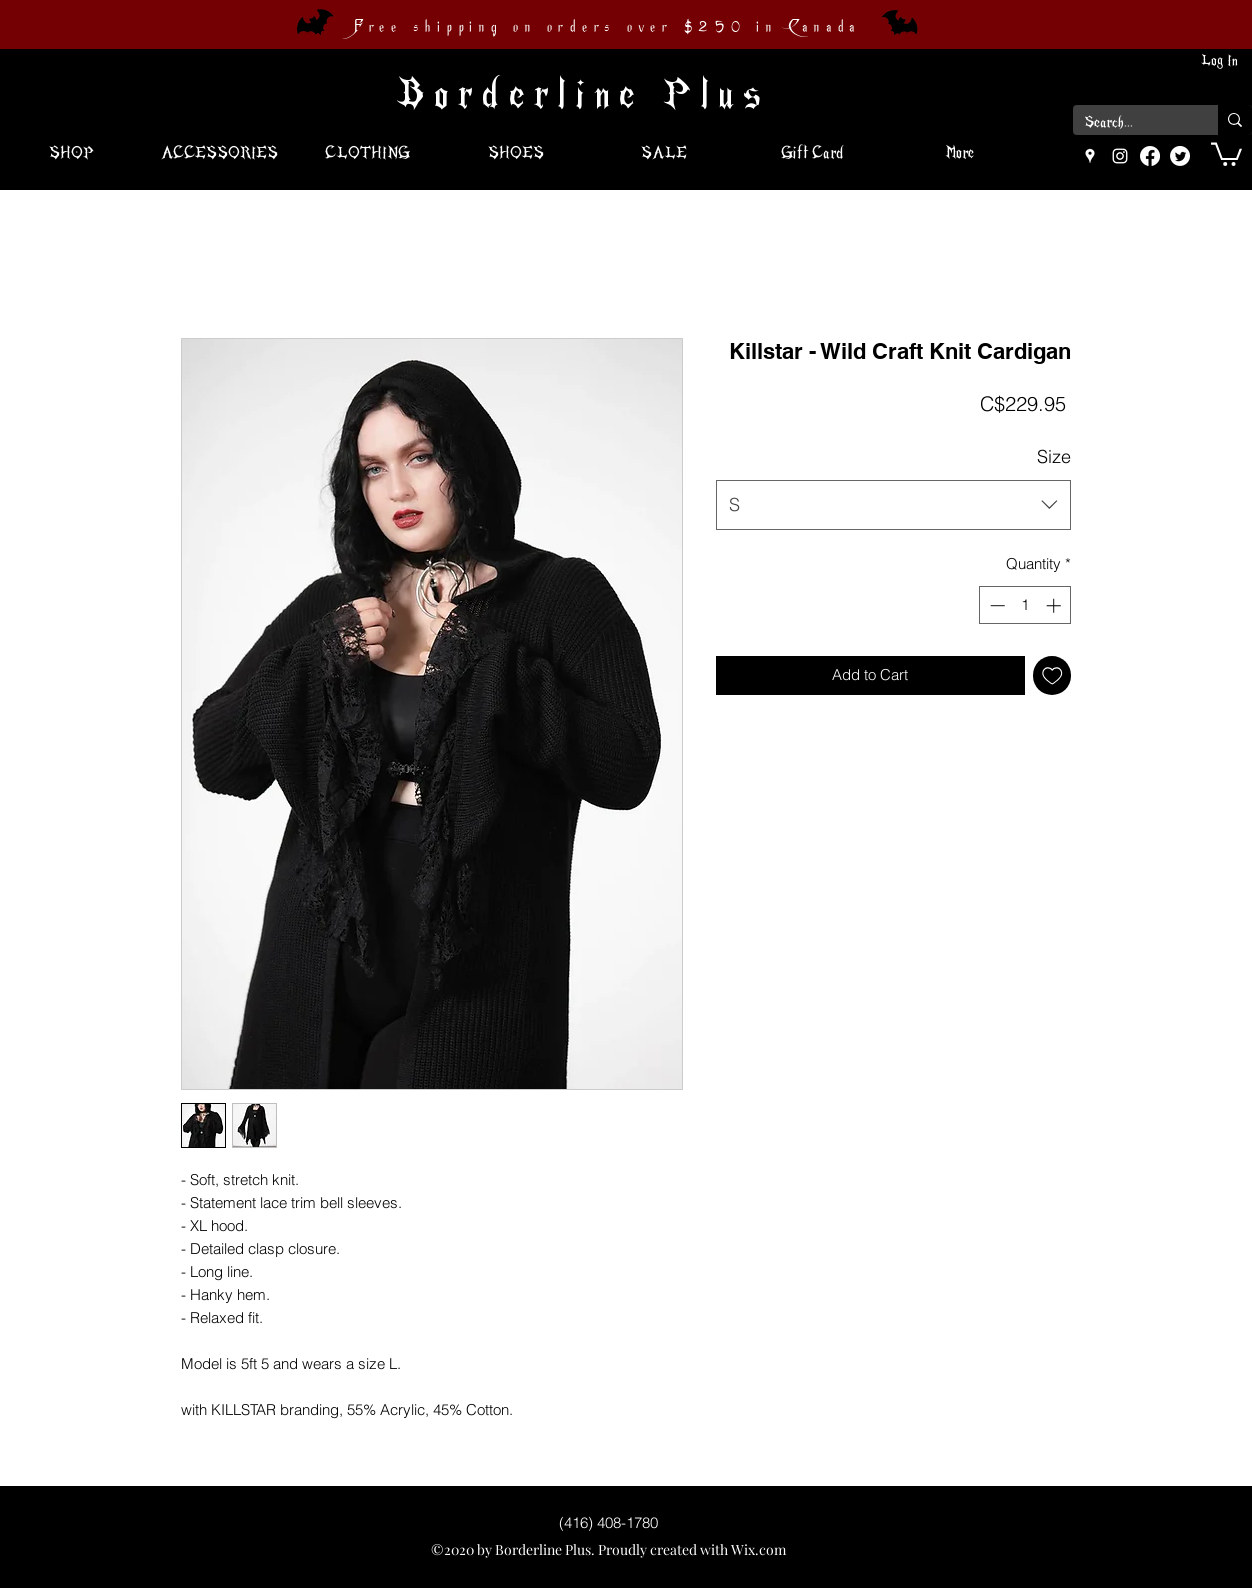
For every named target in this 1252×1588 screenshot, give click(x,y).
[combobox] (893, 505)
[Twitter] (1180, 156)
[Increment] (1055, 605)
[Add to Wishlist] (1052, 675)
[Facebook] (1150, 156)
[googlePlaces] (1090, 156)
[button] (1226, 153)
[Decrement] (995, 605)
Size (1054, 456)
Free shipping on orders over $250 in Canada (607, 27)
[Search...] (1130, 123)
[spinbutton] (1025, 605)
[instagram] (1120, 156)
